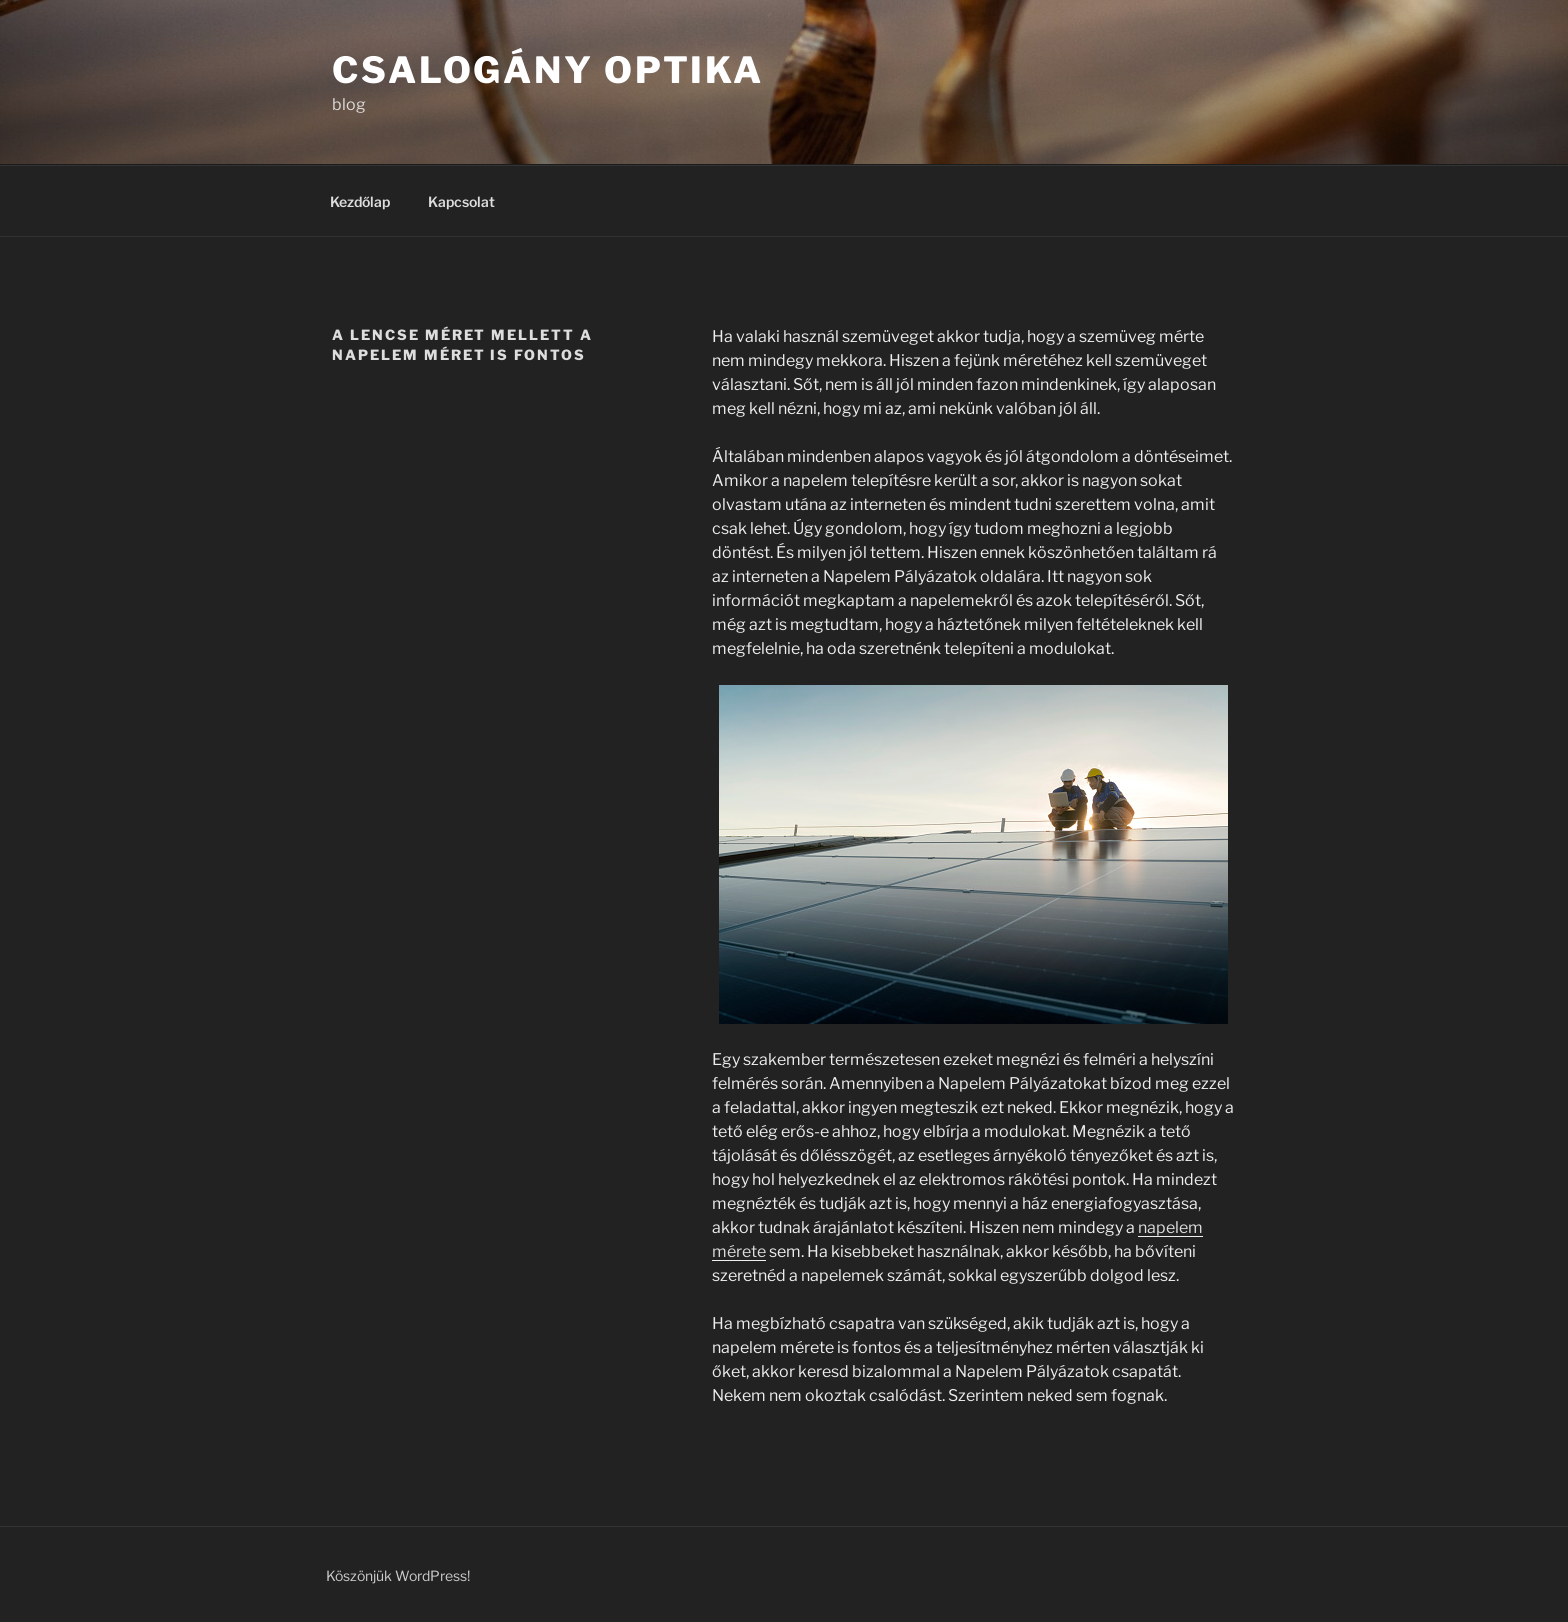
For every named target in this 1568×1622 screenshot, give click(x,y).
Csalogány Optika (548, 70)
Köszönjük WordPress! (398, 1575)
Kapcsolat (461, 201)
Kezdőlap (360, 201)
